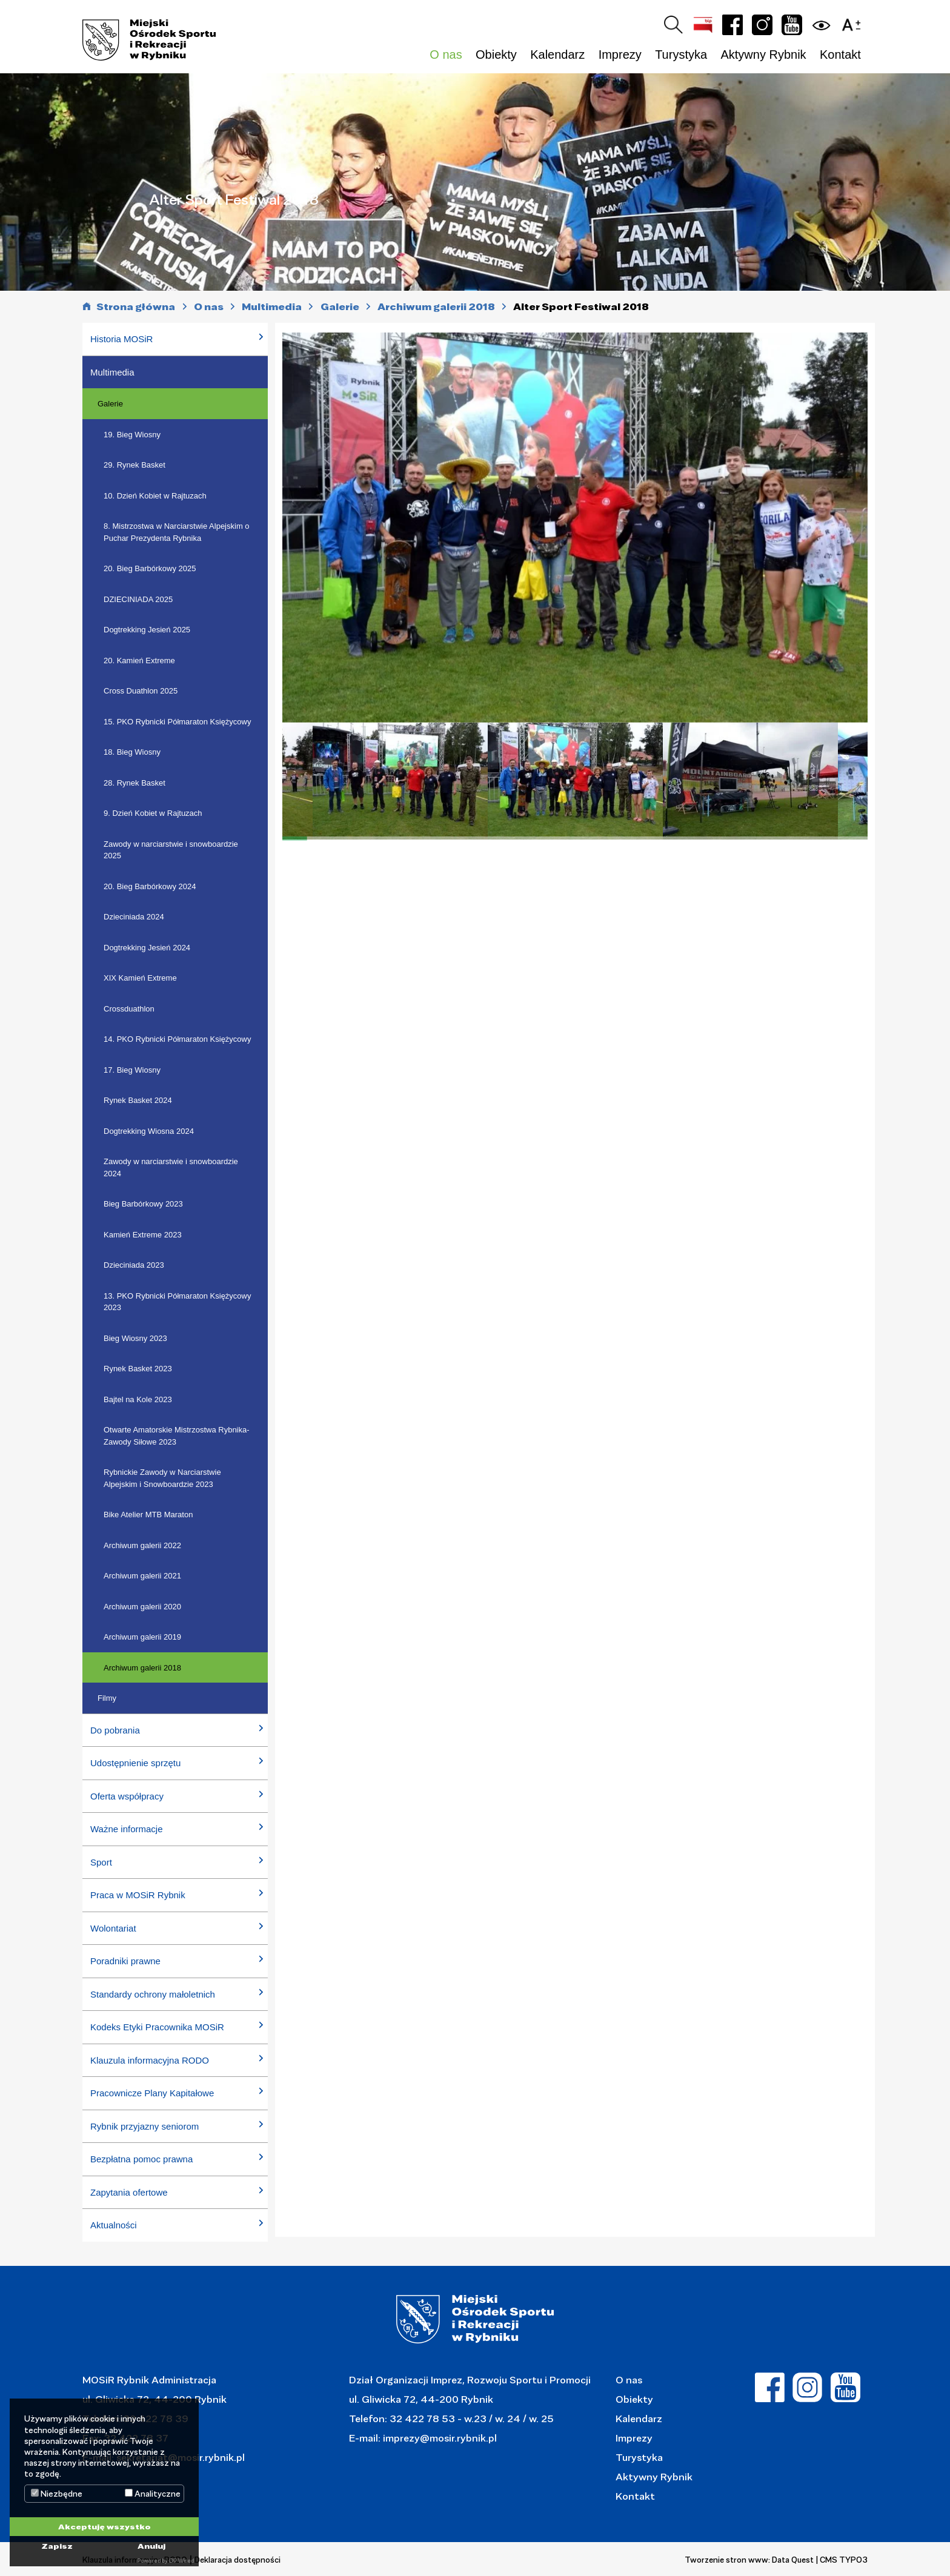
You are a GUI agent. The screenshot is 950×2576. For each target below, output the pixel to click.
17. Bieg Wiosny (132, 1069)
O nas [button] (446, 54)
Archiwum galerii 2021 (142, 1575)
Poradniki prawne (125, 1961)
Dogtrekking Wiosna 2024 (149, 1131)
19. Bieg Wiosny (132, 434)
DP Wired (181, 2560)
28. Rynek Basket (134, 782)
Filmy (107, 1698)
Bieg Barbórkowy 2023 (143, 1203)
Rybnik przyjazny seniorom (144, 2126)
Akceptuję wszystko (104, 2526)
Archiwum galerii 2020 (142, 1606)
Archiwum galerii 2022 (142, 1545)
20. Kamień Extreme (139, 660)
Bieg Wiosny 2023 (135, 1338)
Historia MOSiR (121, 339)
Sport (101, 1862)
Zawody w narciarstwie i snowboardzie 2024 (171, 1167)
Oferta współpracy (127, 1796)
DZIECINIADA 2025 (138, 599)
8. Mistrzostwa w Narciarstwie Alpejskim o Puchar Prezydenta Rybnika (177, 532)
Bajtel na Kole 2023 (138, 1399)
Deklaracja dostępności (237, 2559)
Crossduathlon (129, 1008)
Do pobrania (115, 1730)
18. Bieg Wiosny (132, 752)
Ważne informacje (126, 1829)
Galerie (110, 403)
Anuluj (151, 2545)
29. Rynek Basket (134, 464)
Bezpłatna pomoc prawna (141, 2159)
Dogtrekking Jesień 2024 (147, 947)
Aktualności (113, 2225)
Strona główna (135, 307)
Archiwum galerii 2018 (142, 1667)
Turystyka (639, 2457)
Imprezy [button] (620, 54)
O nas (629, 2379)
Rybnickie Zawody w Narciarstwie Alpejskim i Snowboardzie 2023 (162, 1478)
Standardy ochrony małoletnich (152, 1994)
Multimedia (112, 372)
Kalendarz (557, 54)
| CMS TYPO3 (842, 2559)
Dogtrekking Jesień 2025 (147, 629)
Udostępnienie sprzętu (135, 1763)
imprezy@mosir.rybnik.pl (438, 2437)
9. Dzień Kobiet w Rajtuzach (153, 813)
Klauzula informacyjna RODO (149, 2060)
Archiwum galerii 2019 (142, 1636)
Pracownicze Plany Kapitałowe (152, 2093)
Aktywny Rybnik (654, 2476)
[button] (854, 22)
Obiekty (634, 2399)
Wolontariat (113, 1928)
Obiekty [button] (496, 54)
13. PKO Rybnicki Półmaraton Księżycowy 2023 (177, 1302)
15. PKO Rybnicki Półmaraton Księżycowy (177, 721)
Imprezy (634, 2437)
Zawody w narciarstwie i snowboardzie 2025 (171, 850)
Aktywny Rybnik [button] (763, 54)
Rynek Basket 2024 (138, 1100)
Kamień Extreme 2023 (143, 1234)
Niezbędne (56, 2493)
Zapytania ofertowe (129, 2192)
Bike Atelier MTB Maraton (148, 1514)
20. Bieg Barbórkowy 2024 (150, 886)
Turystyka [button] (681, 54)
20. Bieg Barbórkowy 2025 (150, 568)
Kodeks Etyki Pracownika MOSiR (157, 2027)
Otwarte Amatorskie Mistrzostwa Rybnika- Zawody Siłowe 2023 (177, 1435)
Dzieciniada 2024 (134, 916)
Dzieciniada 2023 (134, 1265)
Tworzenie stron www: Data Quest (749, 2559)
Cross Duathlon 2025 (141, 690)
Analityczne (153, 2493)
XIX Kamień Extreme (140, 977)
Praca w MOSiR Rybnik (137, 1895)
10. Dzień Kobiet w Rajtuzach (155, 495)
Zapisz (57, 2545)
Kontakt (840, 54)
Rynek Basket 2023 (138, 1368)
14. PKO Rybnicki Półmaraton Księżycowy (177, 1039)
